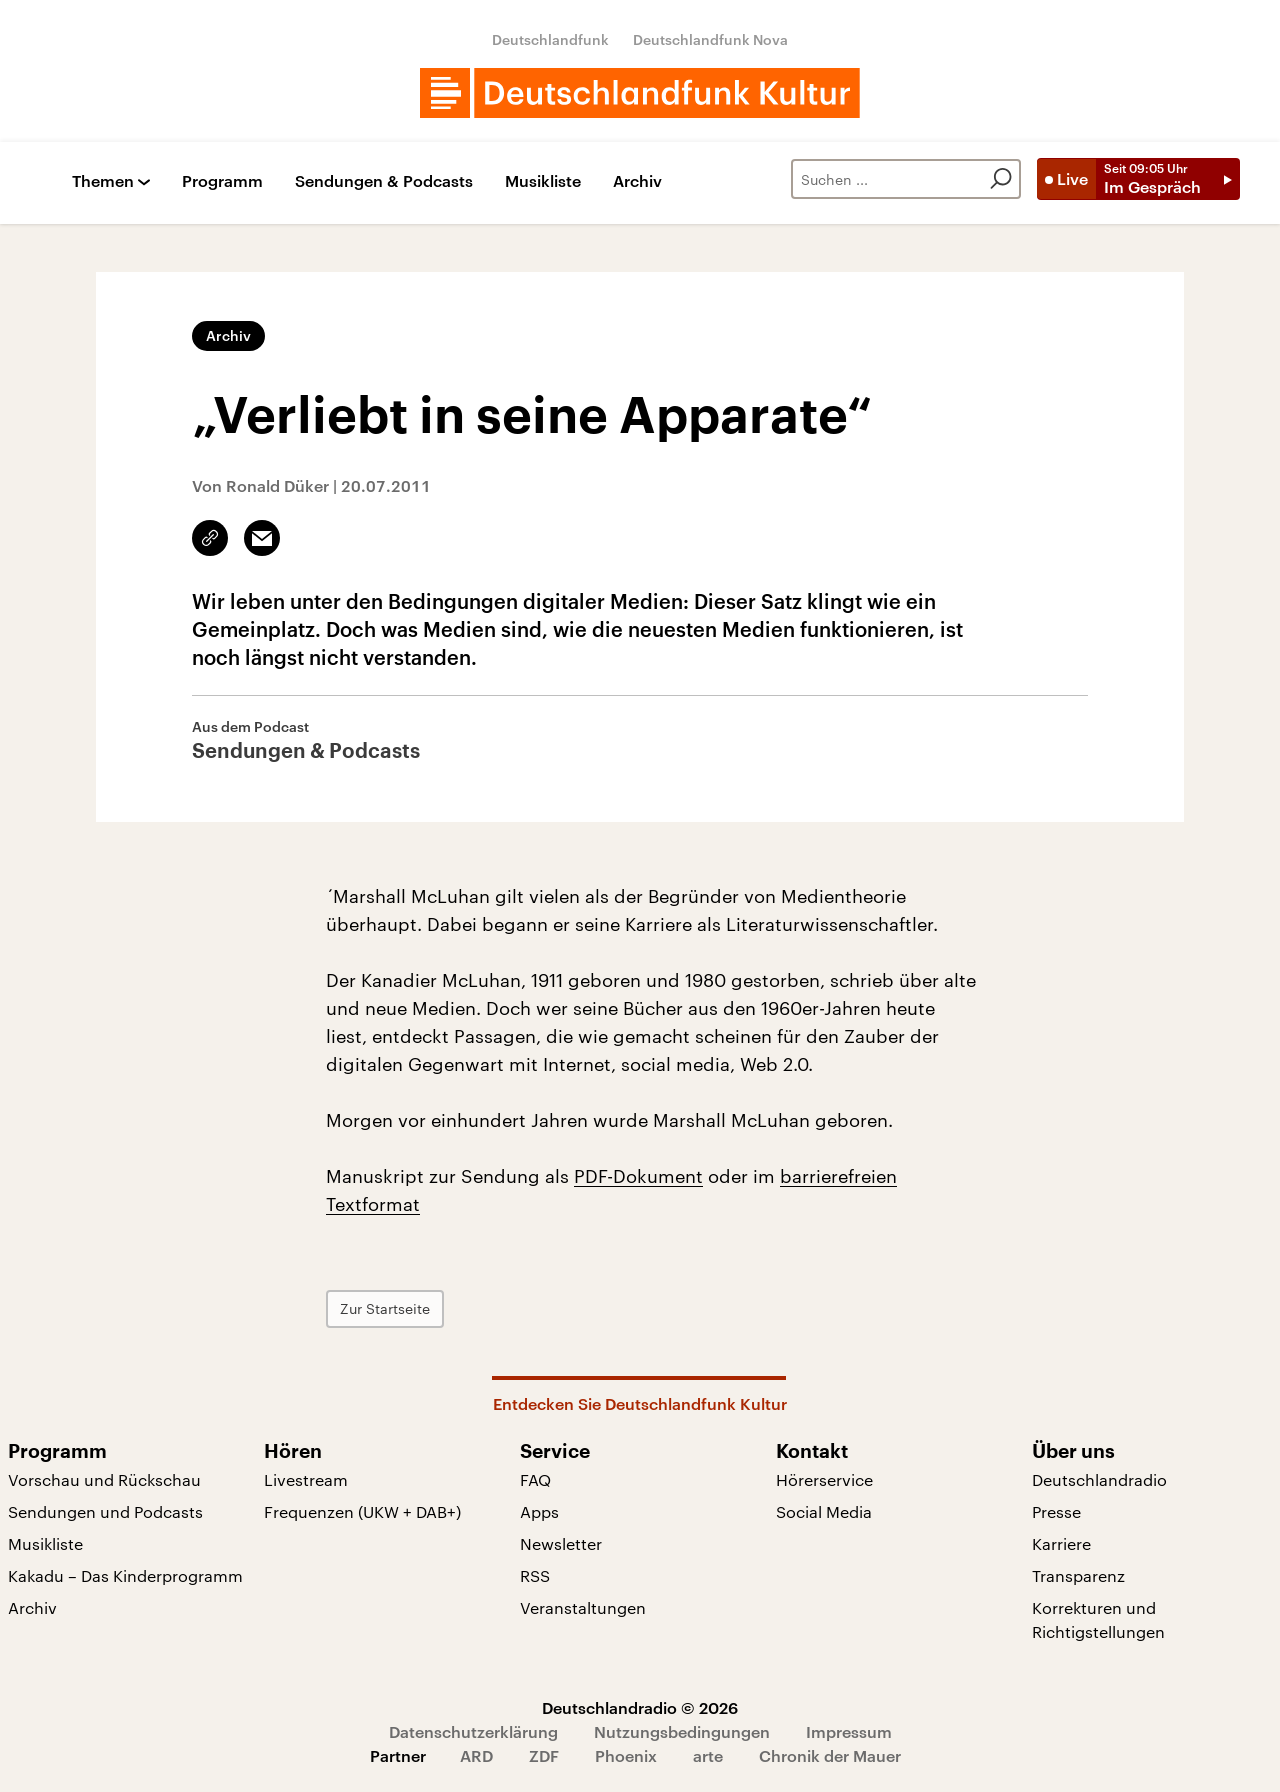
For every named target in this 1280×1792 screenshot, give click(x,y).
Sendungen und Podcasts (105, 1511)
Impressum (849, 1731)
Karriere (1061, 1543)
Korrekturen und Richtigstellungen (1098, 1619)
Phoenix (626, 1755)
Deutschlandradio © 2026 (640, 1707)
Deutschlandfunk (550, 39)
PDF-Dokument (638, 1176)
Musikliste (543, 181)
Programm (222, 181)
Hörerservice (824, 1479)
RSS (535, 1575)
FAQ (535, 1479)
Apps (539, 1511)
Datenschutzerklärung (473, 1731)
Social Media (824, 1511)
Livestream (306, 1479)
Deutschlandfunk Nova (710, 39)
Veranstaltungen (583, 1607)
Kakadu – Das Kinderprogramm (125, 1575)
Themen (103, 181)
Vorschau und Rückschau (104, 1479)
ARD (476, 1755)
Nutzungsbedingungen (682, 1731)
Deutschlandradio (1099, 1479)
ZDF (544, 1755)
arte (708, 1755)
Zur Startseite (385, 1308)
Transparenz (1078, 1575)
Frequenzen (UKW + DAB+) (362, 1511)
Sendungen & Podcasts (384, 181)
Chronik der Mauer (830, 1755)
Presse (1056, 1511)
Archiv (637, 181)
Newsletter (561, 1543)
